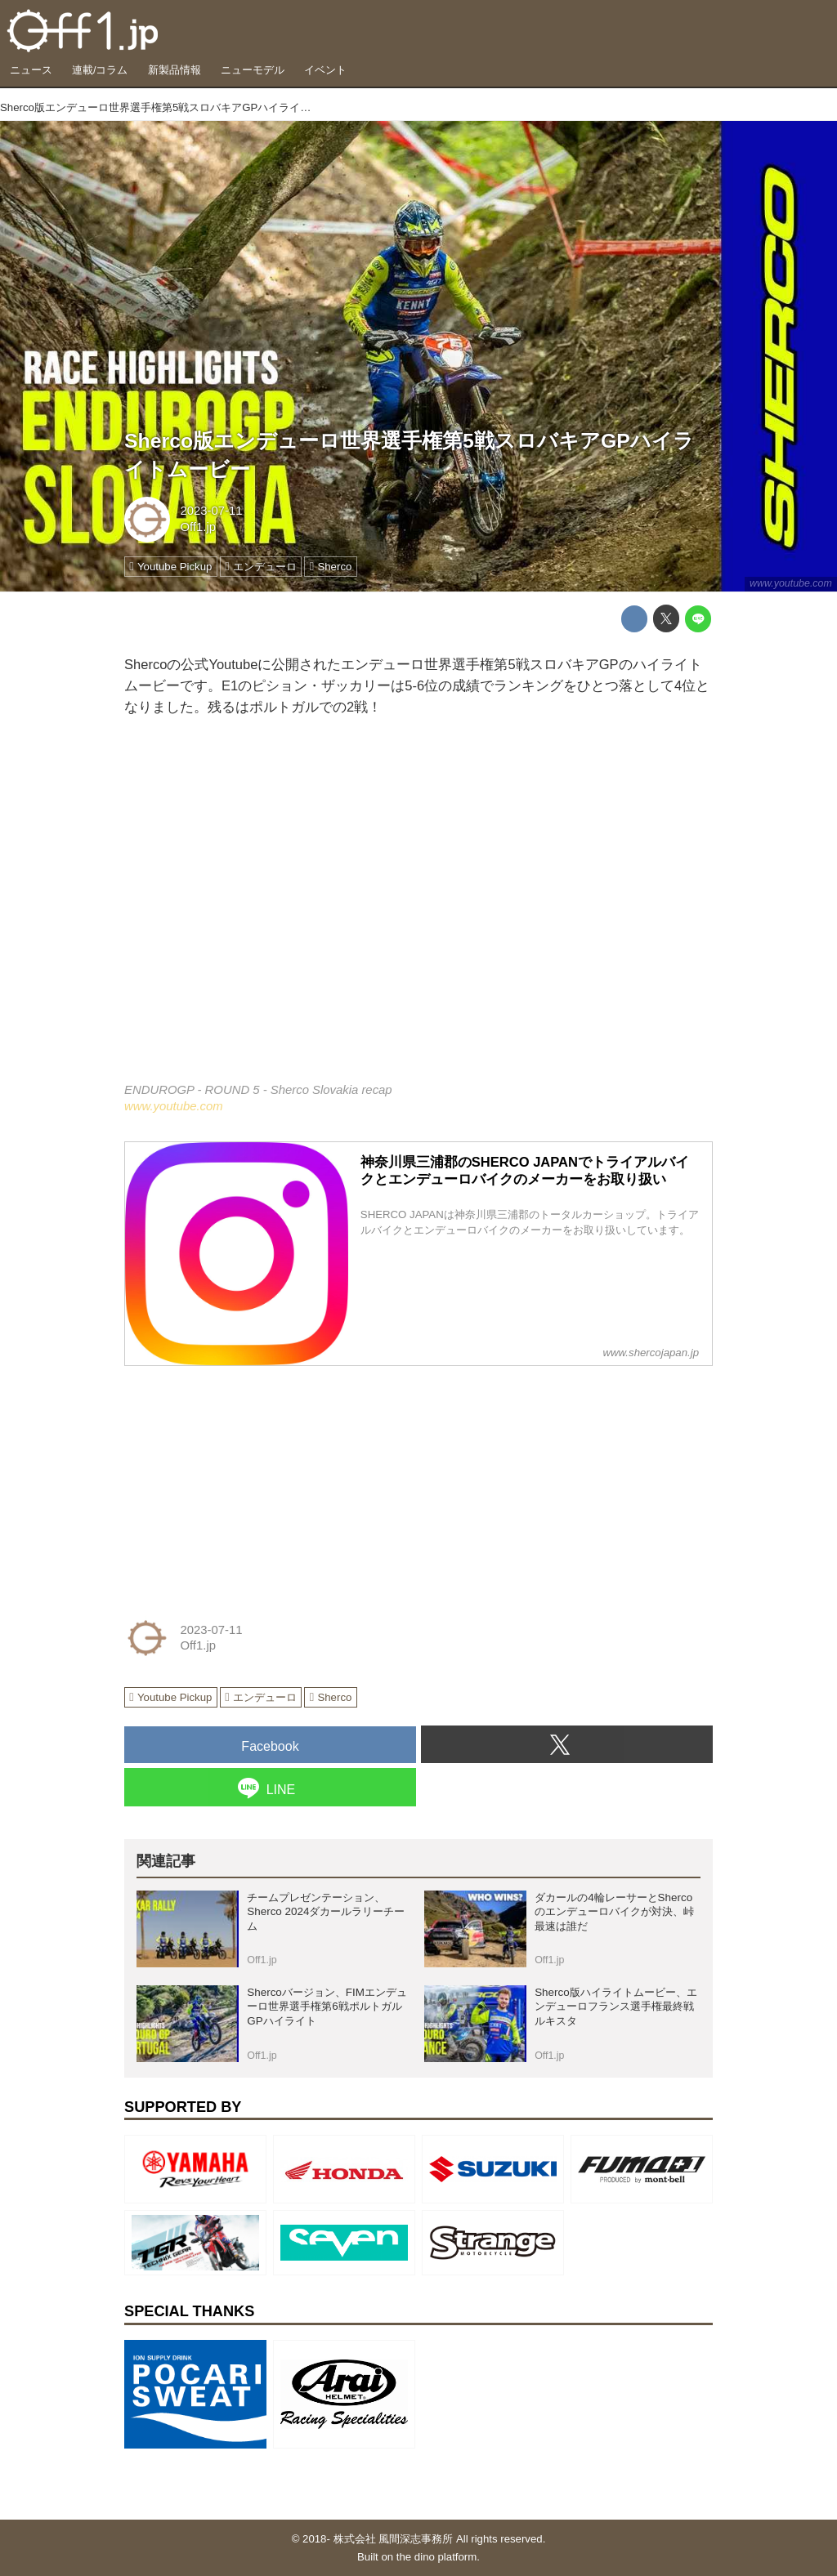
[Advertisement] (246, 1482)
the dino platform (436, 2557)
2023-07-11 (211, 510)
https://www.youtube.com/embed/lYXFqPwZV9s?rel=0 (418, 911)
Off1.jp (198, 527)
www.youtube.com (791, 583)
